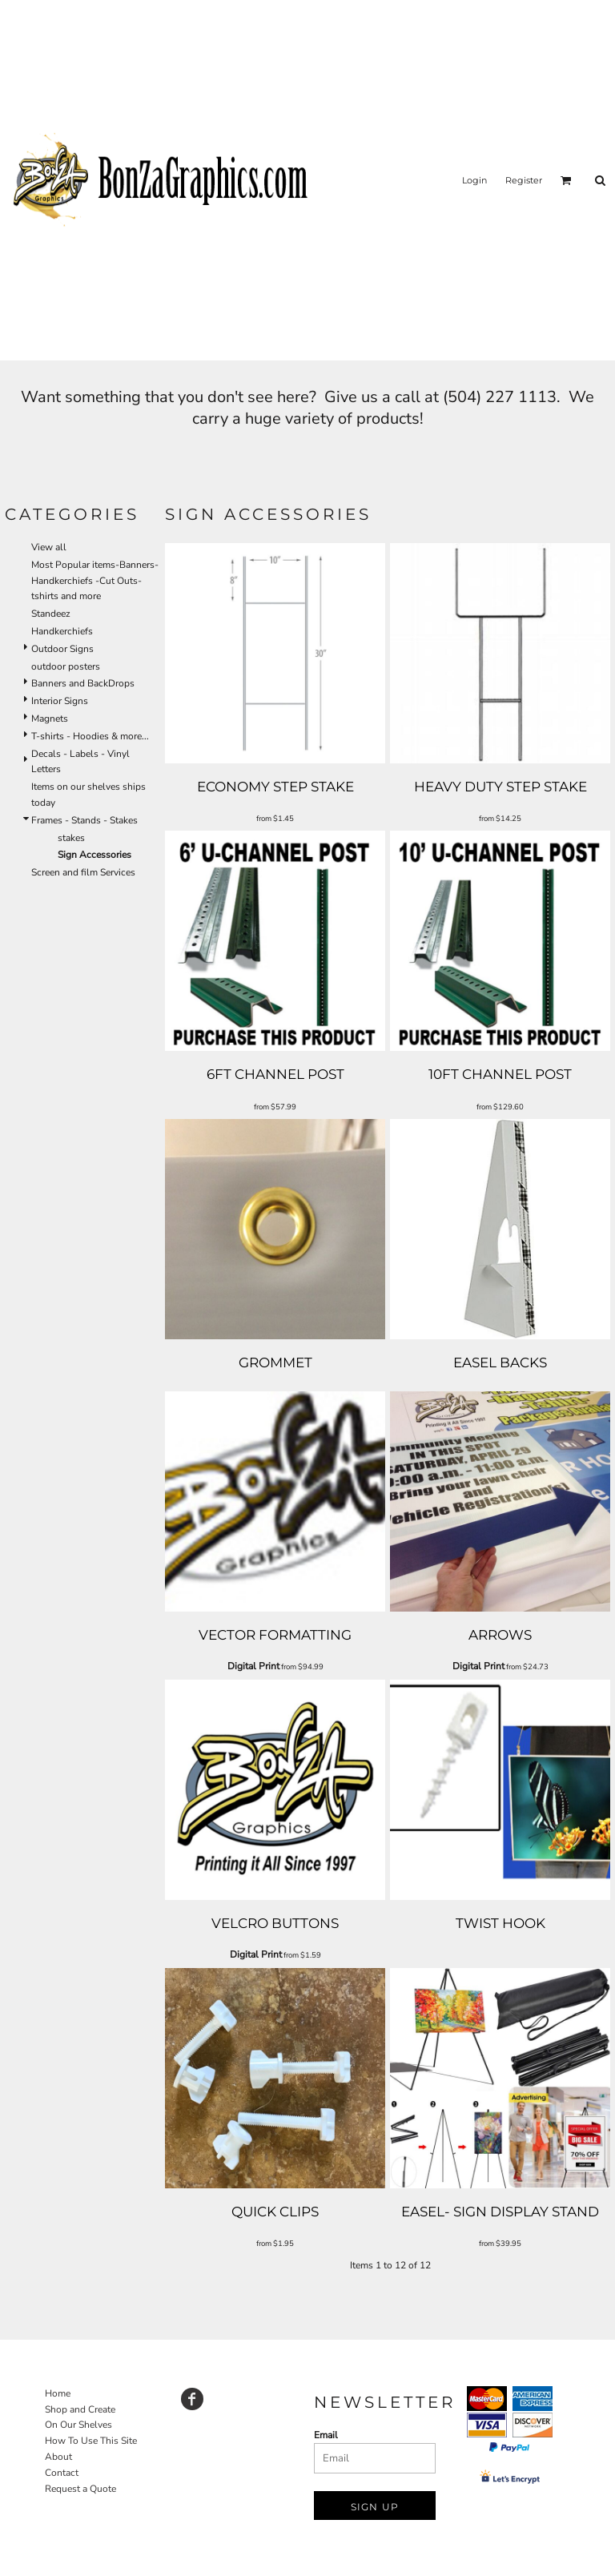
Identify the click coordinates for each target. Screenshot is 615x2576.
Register (523, 180)
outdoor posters (65, 666)
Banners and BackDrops (83, 683)
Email (326, 2435)
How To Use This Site (91, 2440)
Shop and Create (80, 2409)
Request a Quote (80, 2488)
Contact (61, 2472)
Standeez (50, 613)
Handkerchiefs (62, 631)
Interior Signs (59, 700)
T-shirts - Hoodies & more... (90, 736)
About (58, 2456)
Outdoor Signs (62, 648)
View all (48, 547)
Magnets (49, 718)
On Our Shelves (78, 2424)
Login (474, 180)
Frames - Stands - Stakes (84, 820)
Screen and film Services (83, 872)
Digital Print (253, 1666)
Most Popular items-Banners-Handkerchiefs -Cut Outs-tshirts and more (95, 580)
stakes (71, 837)
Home (57, 2393)
